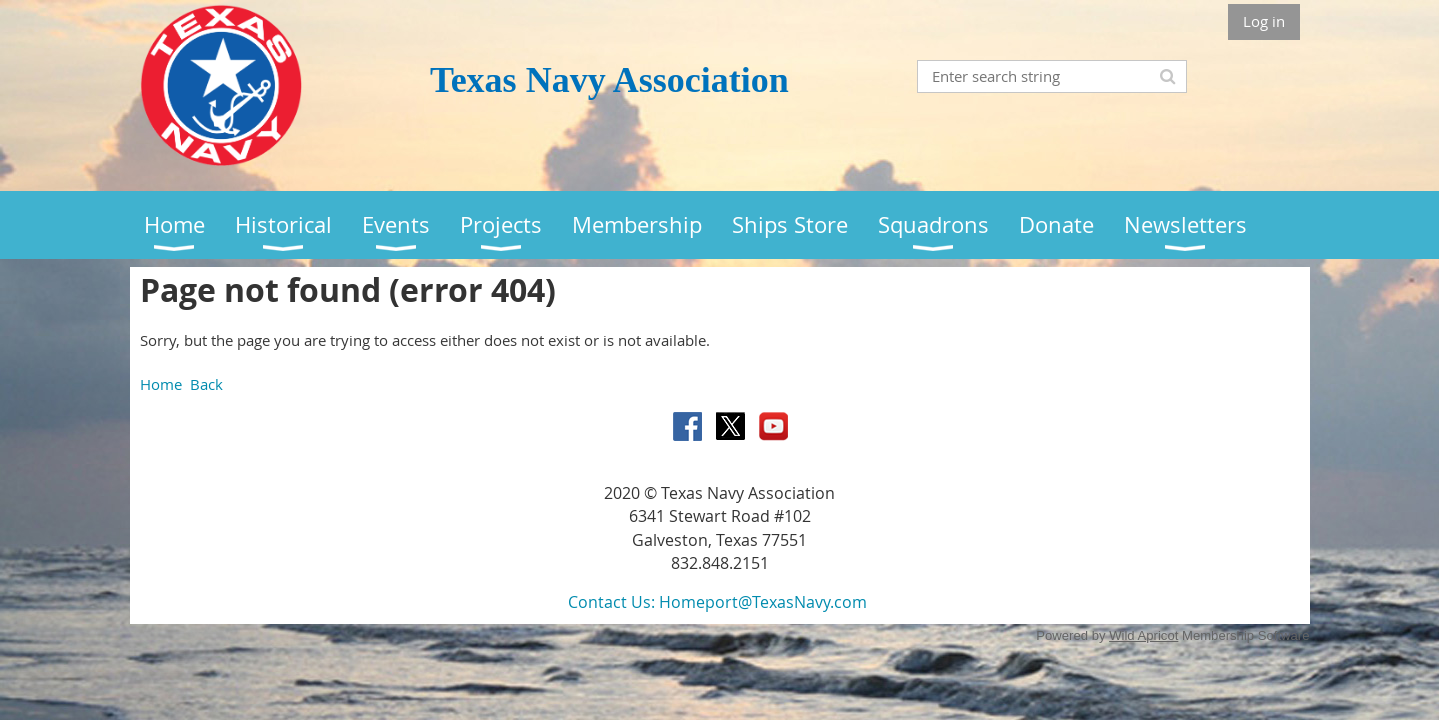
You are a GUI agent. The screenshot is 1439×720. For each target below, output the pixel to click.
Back (206, 384)
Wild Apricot (1143, 635)
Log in (1264, 21)
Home (161, 384)
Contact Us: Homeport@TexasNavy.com (717, 602)
